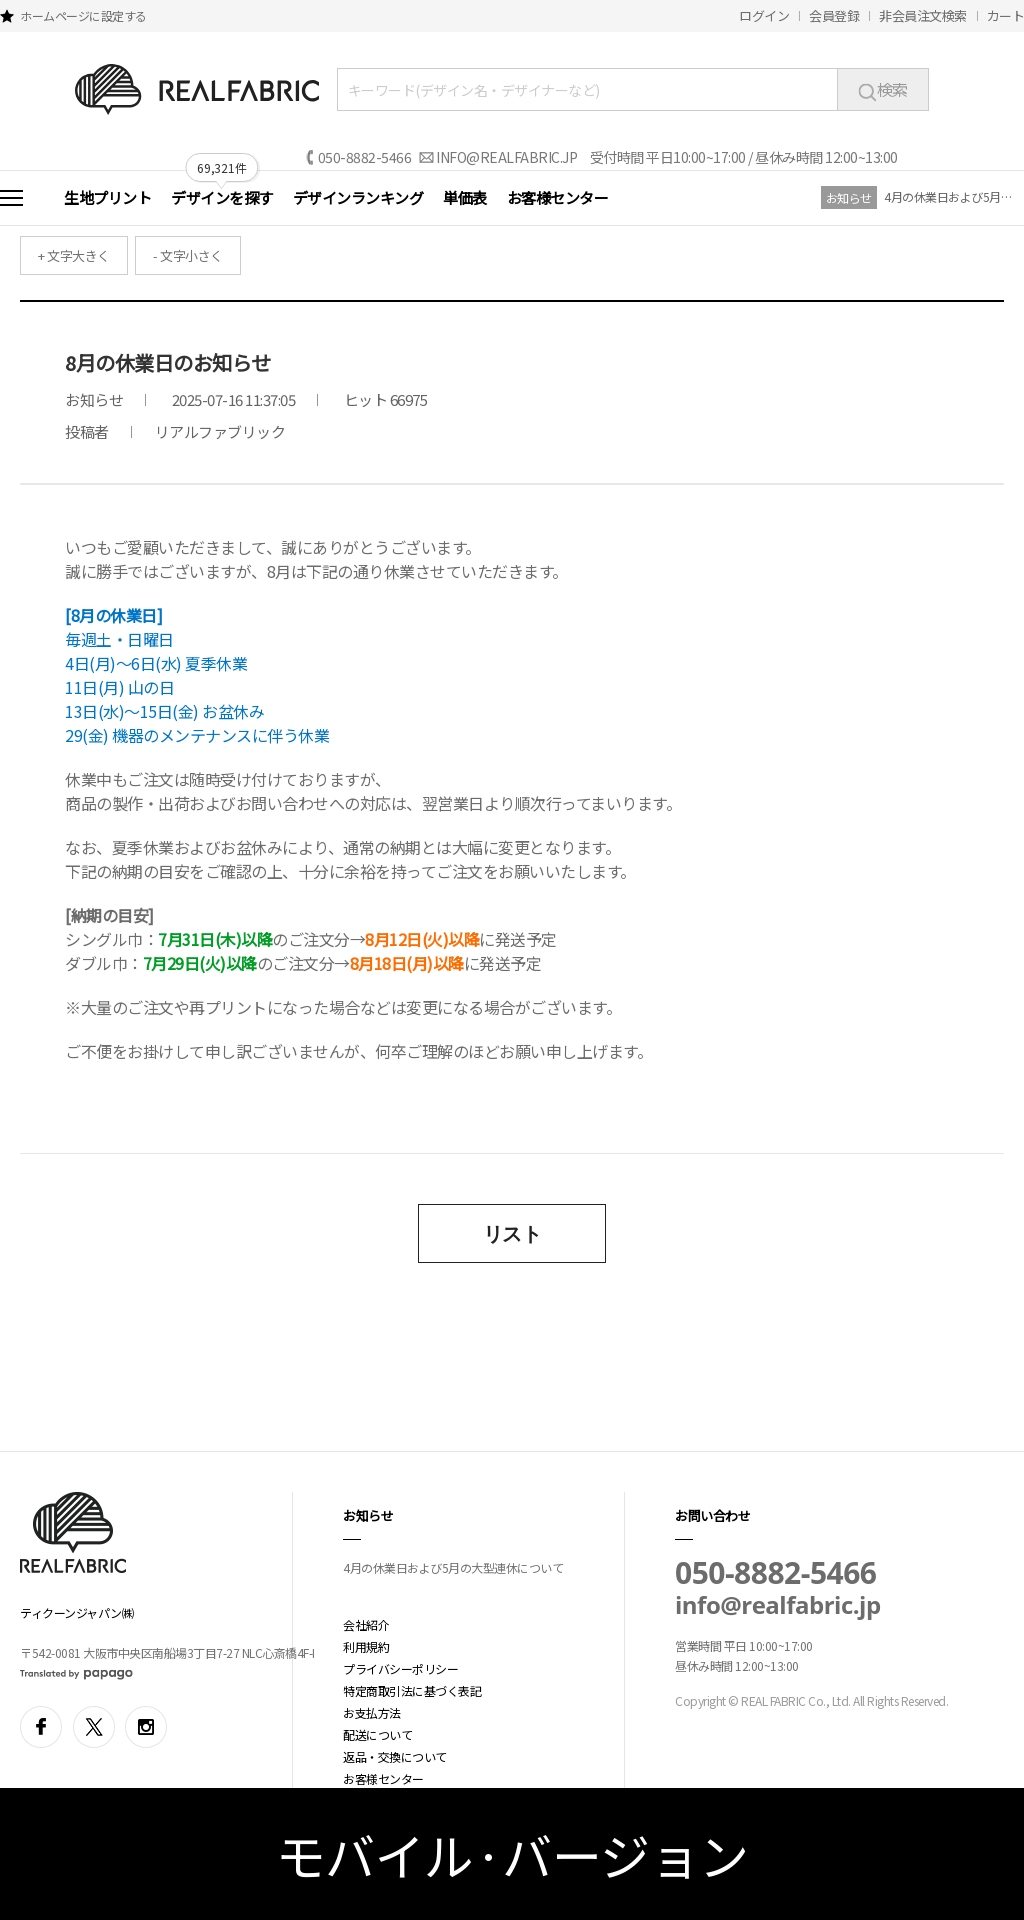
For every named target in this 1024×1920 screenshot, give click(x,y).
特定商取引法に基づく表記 (412, 1690)
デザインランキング (358, 197)
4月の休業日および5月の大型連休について (949, 196)
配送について (377, 1734)
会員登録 (834, 15)
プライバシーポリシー (400, 1668)
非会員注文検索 (923, 15)
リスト (512, 1233)
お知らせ (849, 197)
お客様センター (558, 197)
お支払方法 (372, 1712)
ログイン (764, 15)
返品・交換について (395, 1756)
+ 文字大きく (74, 255)
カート (1006, 15)
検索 (883, 89)
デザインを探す (222, 197)
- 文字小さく (188, 255)
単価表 (465, 197)
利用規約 (366, 1646)
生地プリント (107, 197)
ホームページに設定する (83, 15)
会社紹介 (366, 1624)
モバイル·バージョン (512, 1854)
